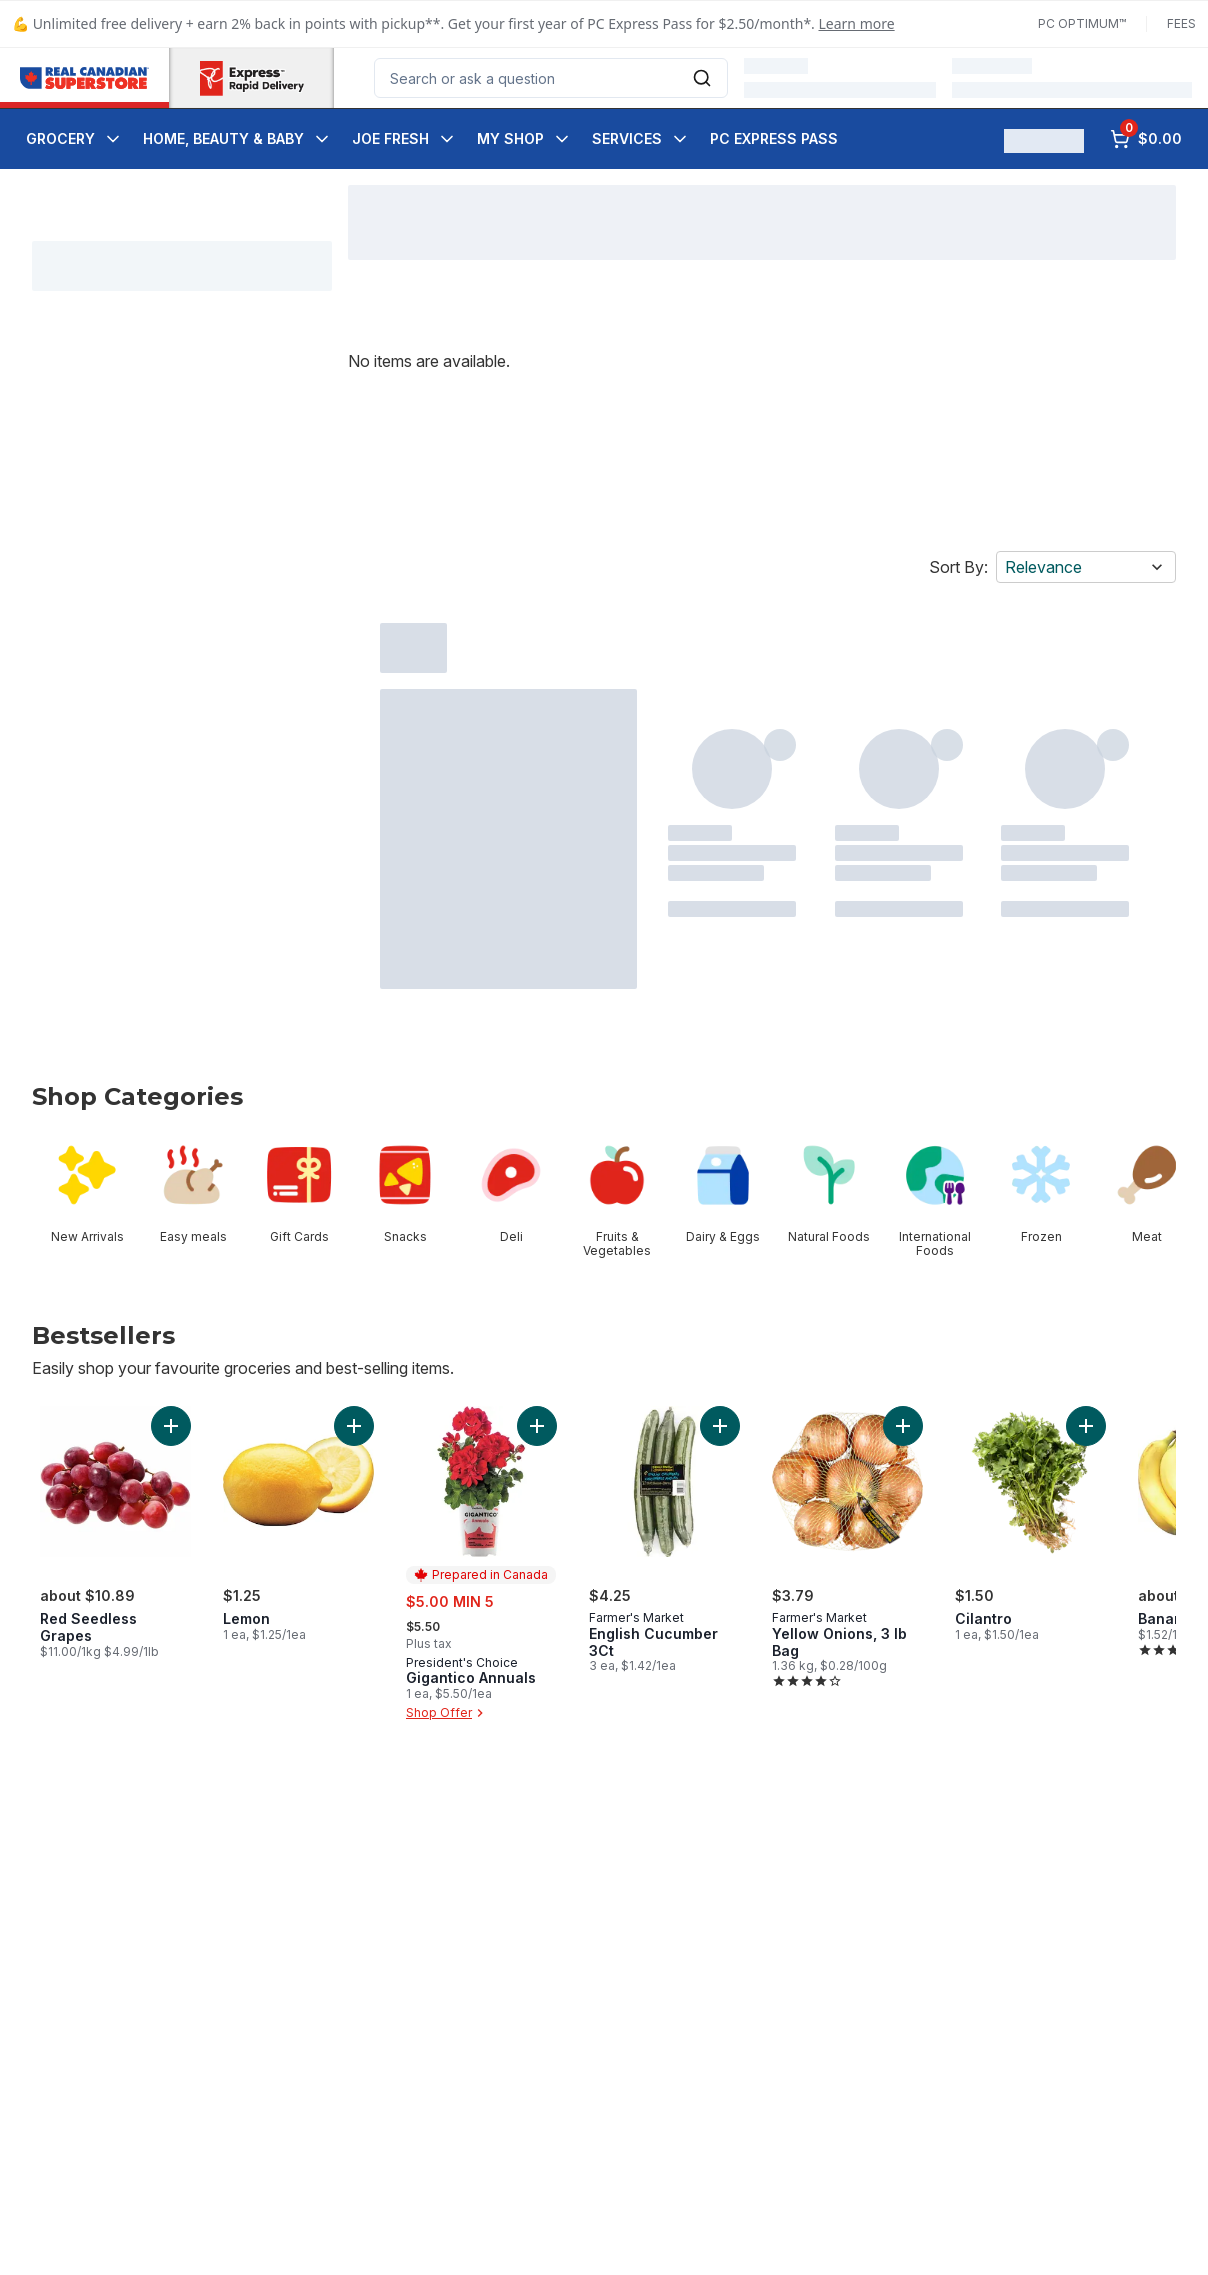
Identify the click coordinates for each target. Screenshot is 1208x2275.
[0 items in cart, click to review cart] (1146, 139)
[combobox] (551, 78)
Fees (1181, 23)
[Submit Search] (702, 78)
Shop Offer (447, 1713)
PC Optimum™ (1082, 23)
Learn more (857, 23)
